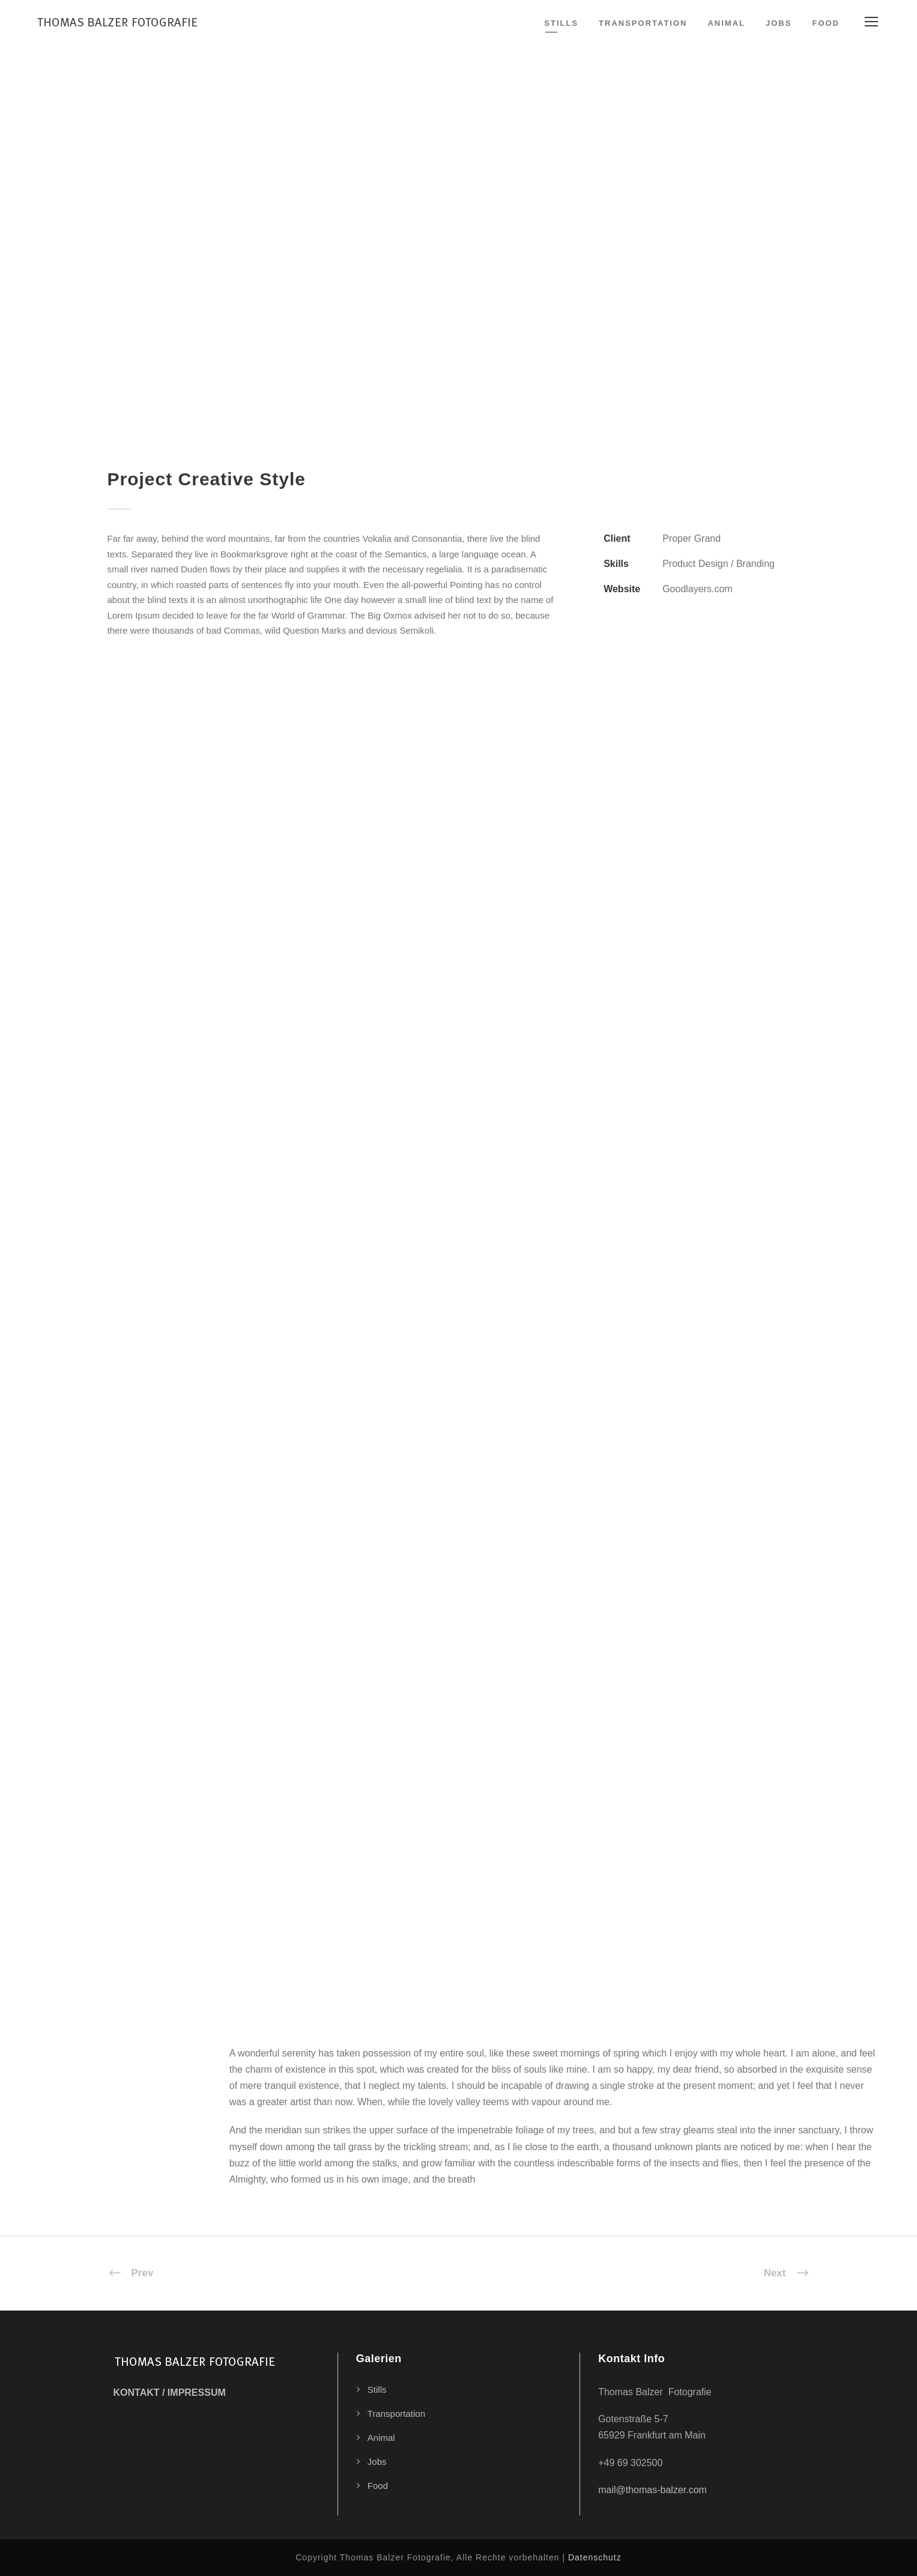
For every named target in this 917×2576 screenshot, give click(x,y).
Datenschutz (595, 2557)
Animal (726, 23)
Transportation (643, 23)
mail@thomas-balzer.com (652, 2490)
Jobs (778, 23)
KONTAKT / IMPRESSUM (169, 2392)
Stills (561, 23)
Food (826, 23)
